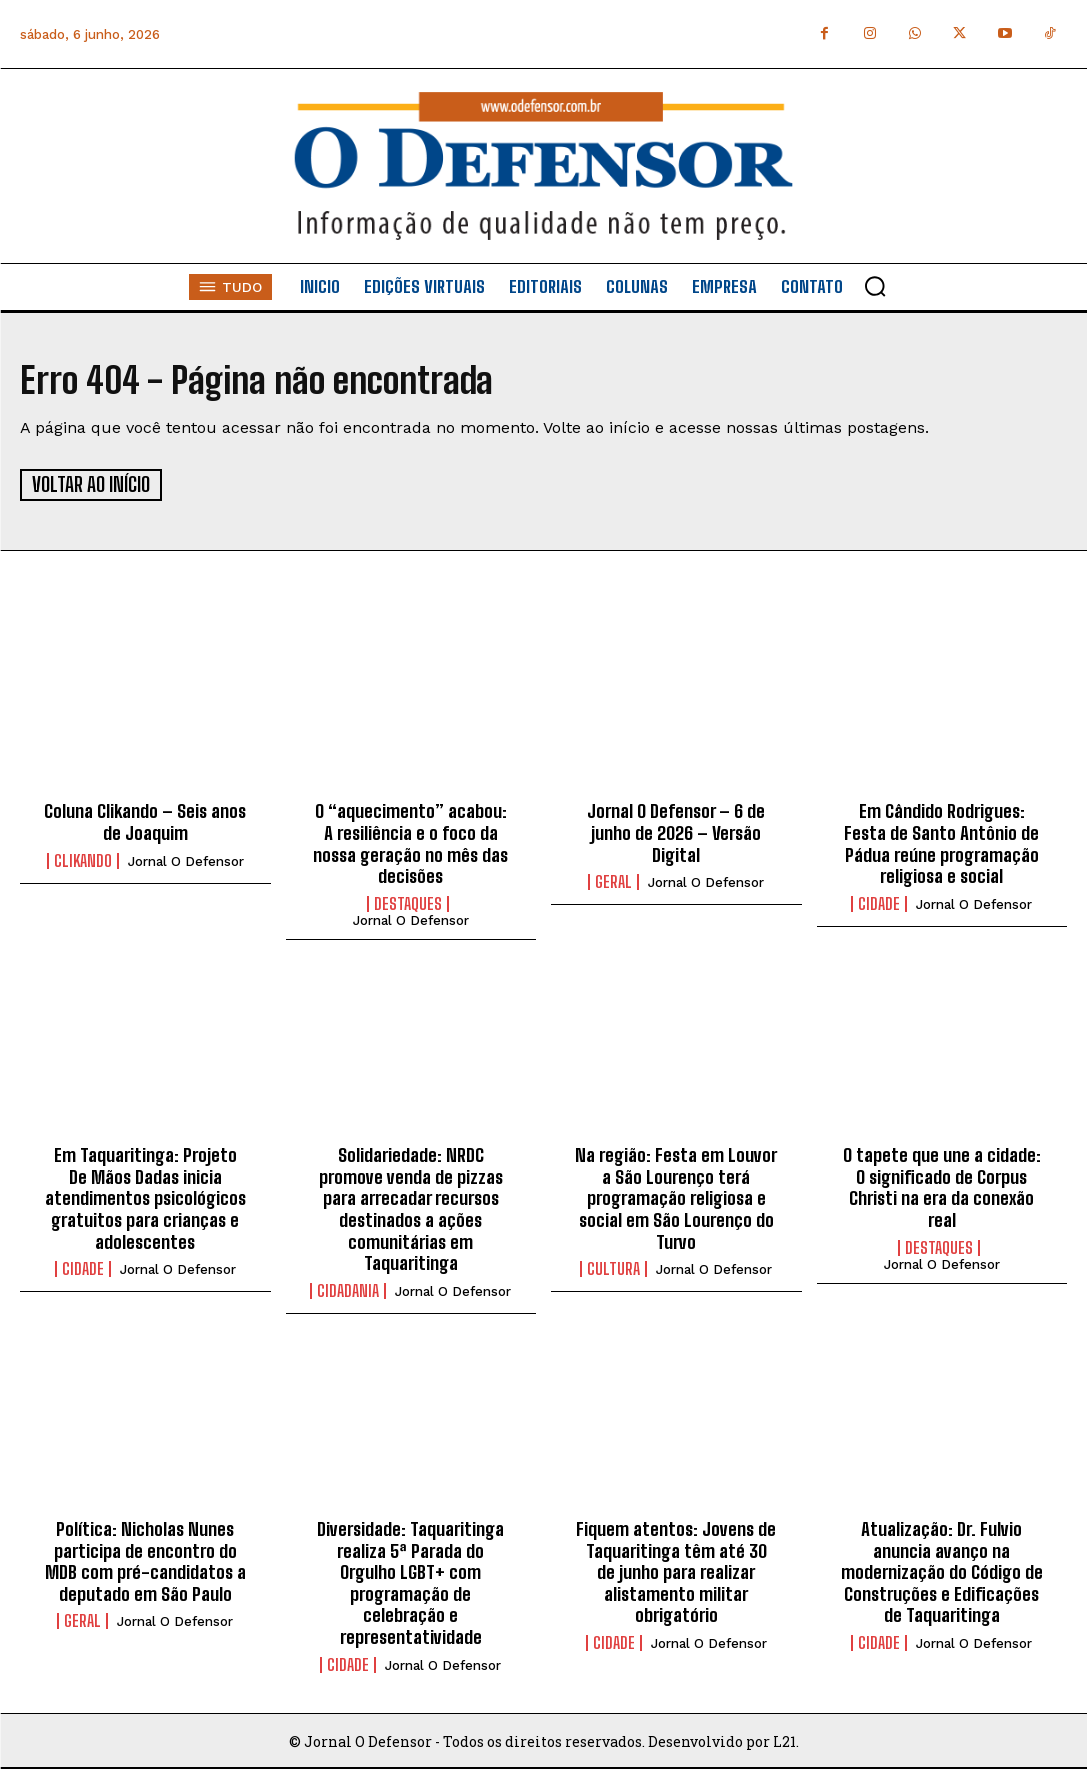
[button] (875, 286)
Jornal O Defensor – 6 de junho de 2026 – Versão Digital (676, 831)
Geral (613, 881)
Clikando (83, 859)
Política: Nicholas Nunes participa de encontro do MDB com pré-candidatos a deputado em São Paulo (145, 1560)
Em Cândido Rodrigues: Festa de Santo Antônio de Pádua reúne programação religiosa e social (941, 842)
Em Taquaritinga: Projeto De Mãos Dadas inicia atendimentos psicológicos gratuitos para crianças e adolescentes (145, 1197)
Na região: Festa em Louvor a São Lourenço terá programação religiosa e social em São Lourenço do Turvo (676, 1197)
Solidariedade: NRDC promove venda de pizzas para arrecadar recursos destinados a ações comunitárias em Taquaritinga (411, 1208)
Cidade (879, 902)
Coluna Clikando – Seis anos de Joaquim (145, 821)
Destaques (408, 902)
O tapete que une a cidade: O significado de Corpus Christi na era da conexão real (942, 1186)
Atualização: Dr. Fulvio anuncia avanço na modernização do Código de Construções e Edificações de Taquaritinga (942, 1571)
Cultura (613, 1268)
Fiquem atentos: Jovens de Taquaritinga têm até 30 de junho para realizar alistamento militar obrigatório (676, 1571)
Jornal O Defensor (186, 859)
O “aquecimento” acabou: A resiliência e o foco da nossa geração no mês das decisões (410, 842)
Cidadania (348, 1289)
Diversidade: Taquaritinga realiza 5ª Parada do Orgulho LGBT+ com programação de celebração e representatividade (410, 1582)
